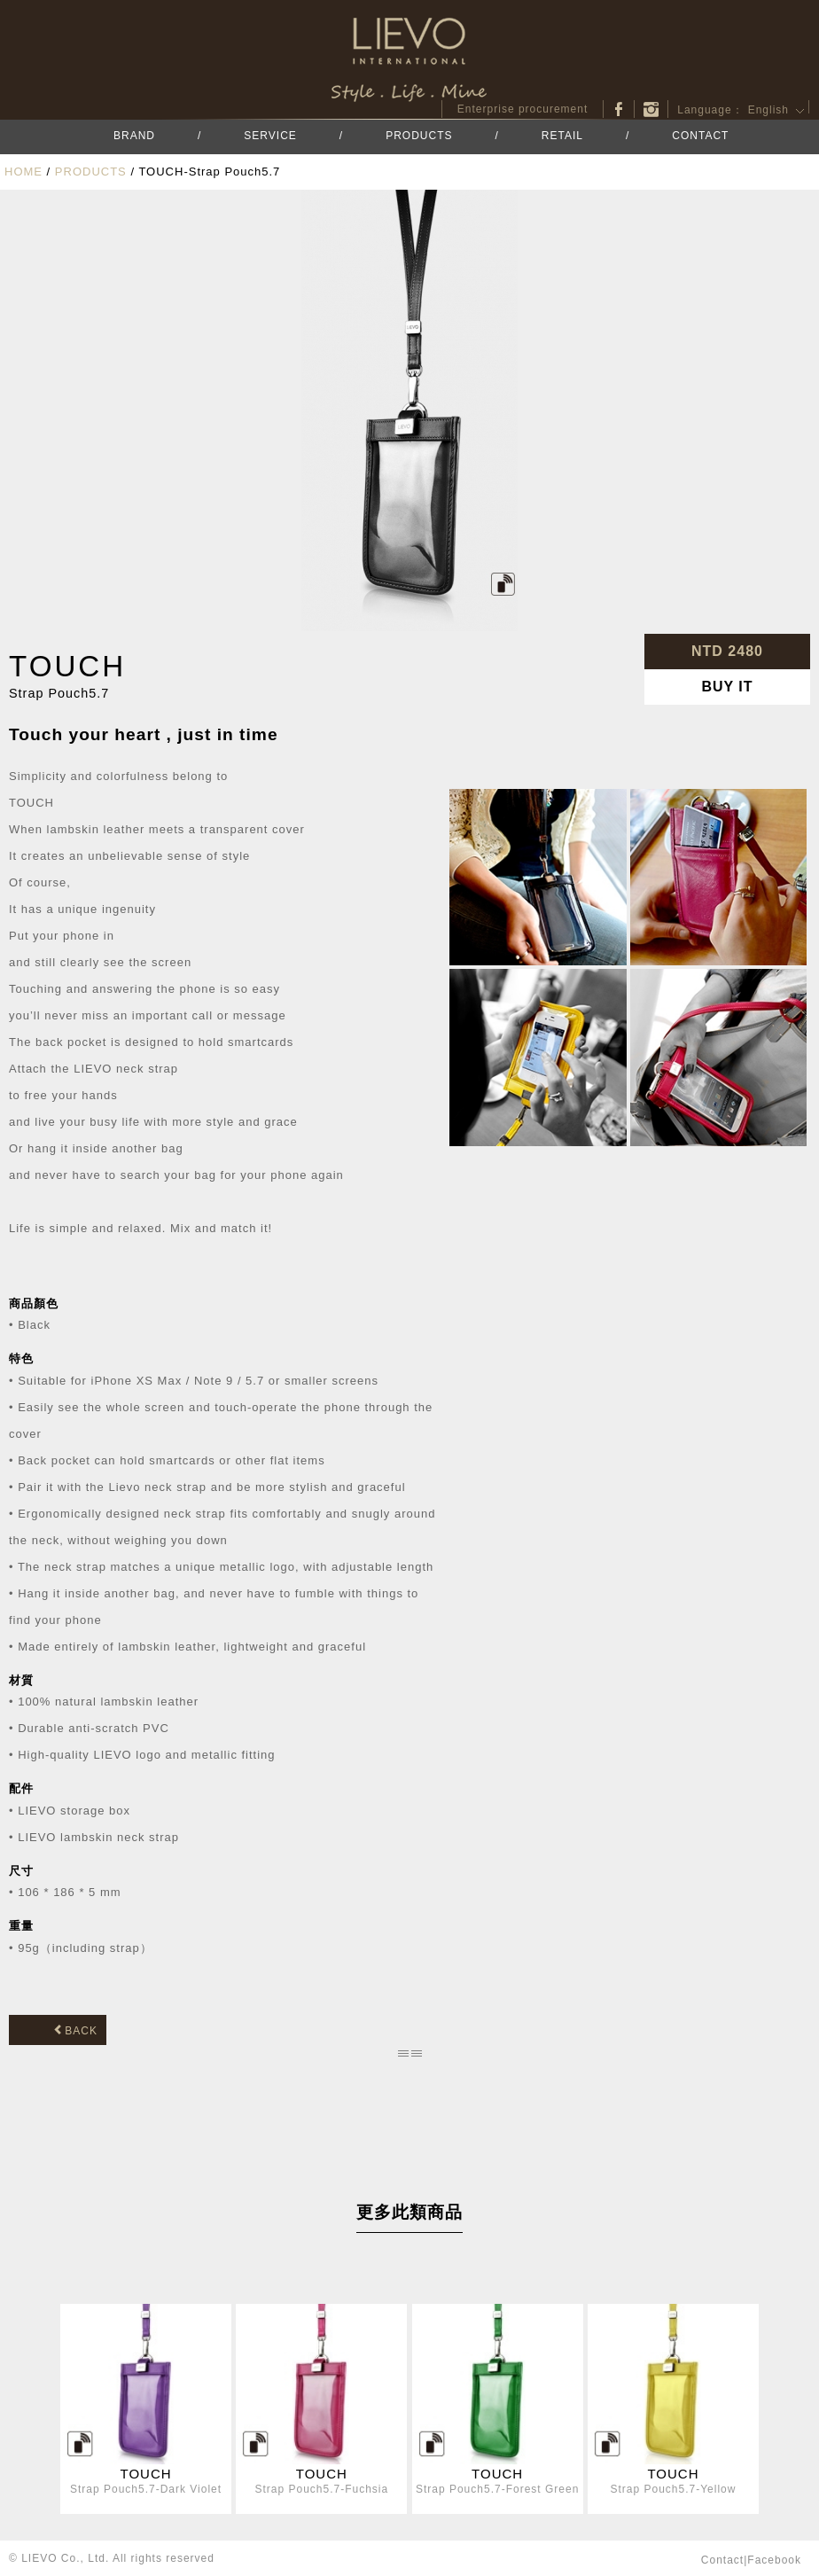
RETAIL (562, 135)
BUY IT (727, 686)
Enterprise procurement (522, 109)
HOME (23, 171)
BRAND (134, 135)
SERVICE (270, 135)
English (768, 110)
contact (722, 2560)
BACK (75, 2030)
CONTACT (700, 135)
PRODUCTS (419, 135)
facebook (619, 109)
